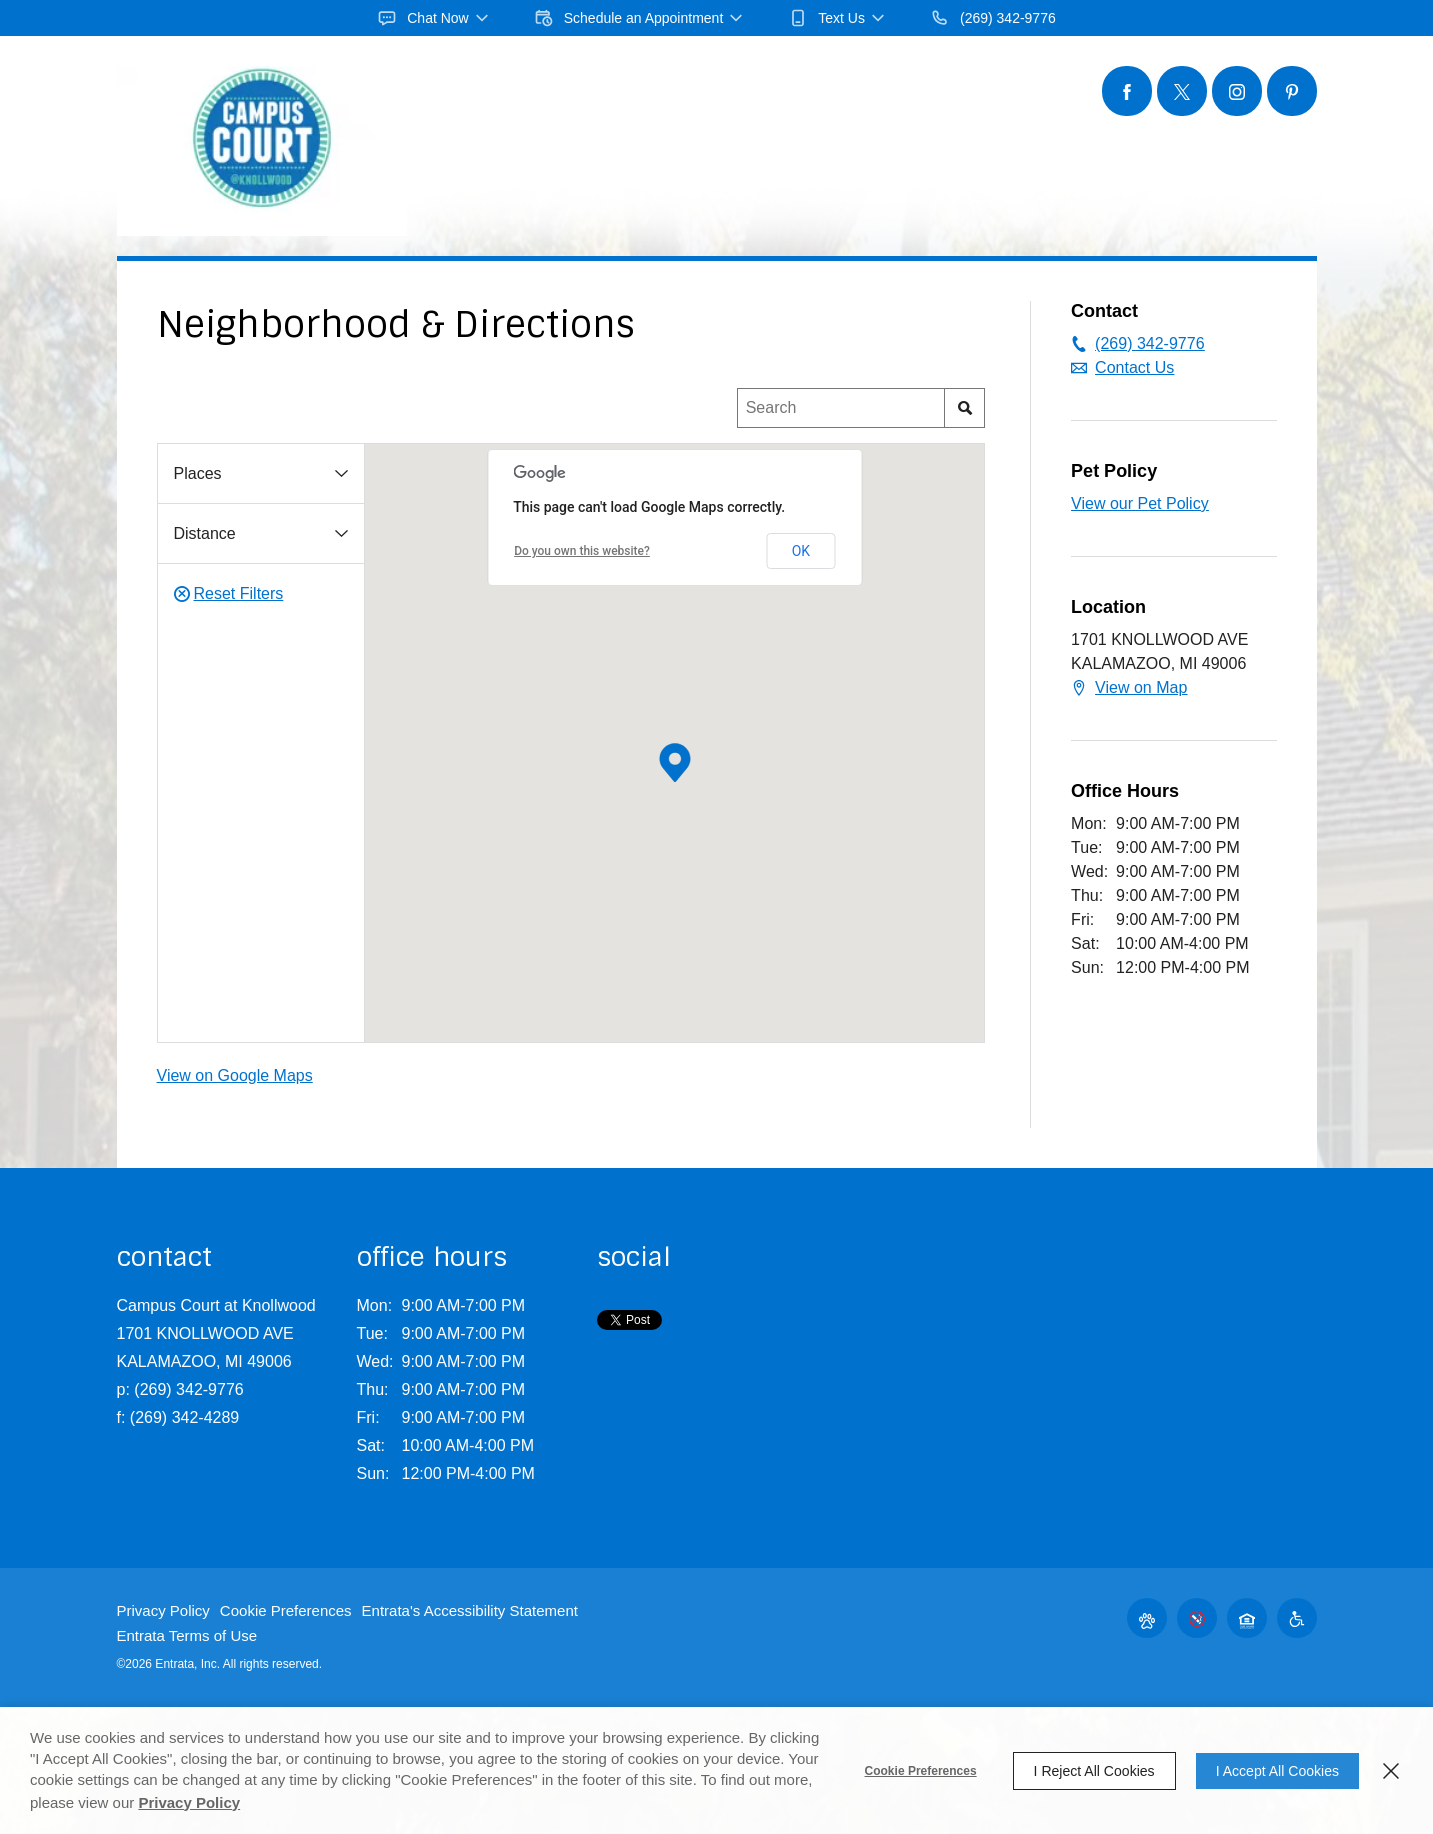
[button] (434, 18)
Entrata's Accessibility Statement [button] (470, 1610)
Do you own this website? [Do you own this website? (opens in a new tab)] (582, 551)
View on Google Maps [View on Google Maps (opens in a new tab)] (235, 1075)
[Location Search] (841, 408)
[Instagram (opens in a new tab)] (1237, 91)
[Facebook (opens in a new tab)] (1127, 91)
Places (198, 473)
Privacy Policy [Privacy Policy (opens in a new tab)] (189, 1802)
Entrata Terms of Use (187, 1635)
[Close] (1391, 1771)
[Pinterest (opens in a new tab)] (1292, 91)
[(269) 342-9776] (993, 18)
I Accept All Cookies (1277, 1771)
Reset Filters (229, 594)
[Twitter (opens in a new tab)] (1182, 91)
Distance (205, 533)
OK (801, 551)
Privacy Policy (163, 1610)
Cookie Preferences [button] (286, 1610)
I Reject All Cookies (1094, 1771)
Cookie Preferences (921, 1771)
